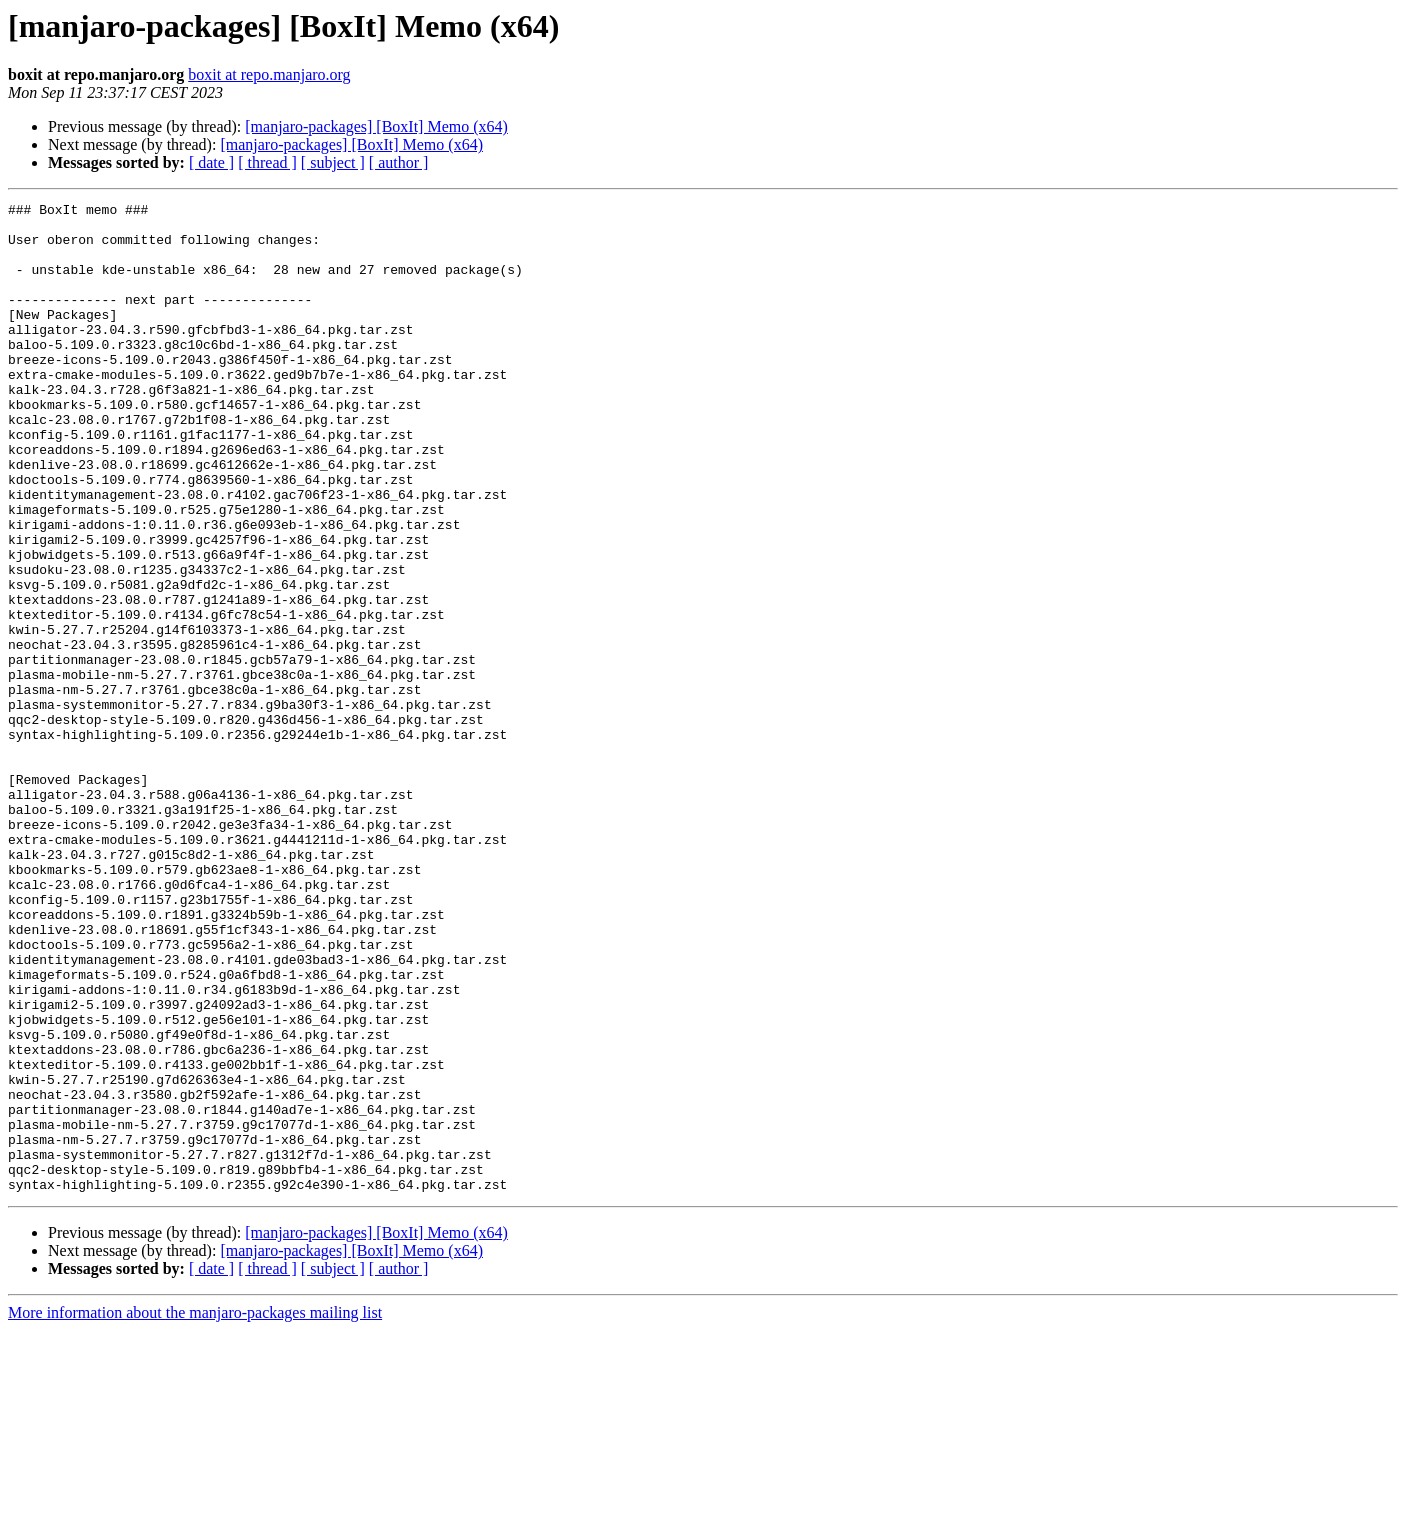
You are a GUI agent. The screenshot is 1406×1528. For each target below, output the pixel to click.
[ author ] (399, 162)
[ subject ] (333, 162)
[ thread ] (267, 162)
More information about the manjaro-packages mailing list (195, 1510)
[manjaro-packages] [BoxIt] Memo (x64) (376, 126)
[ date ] (211, 162)
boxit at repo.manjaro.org (269, 74)
